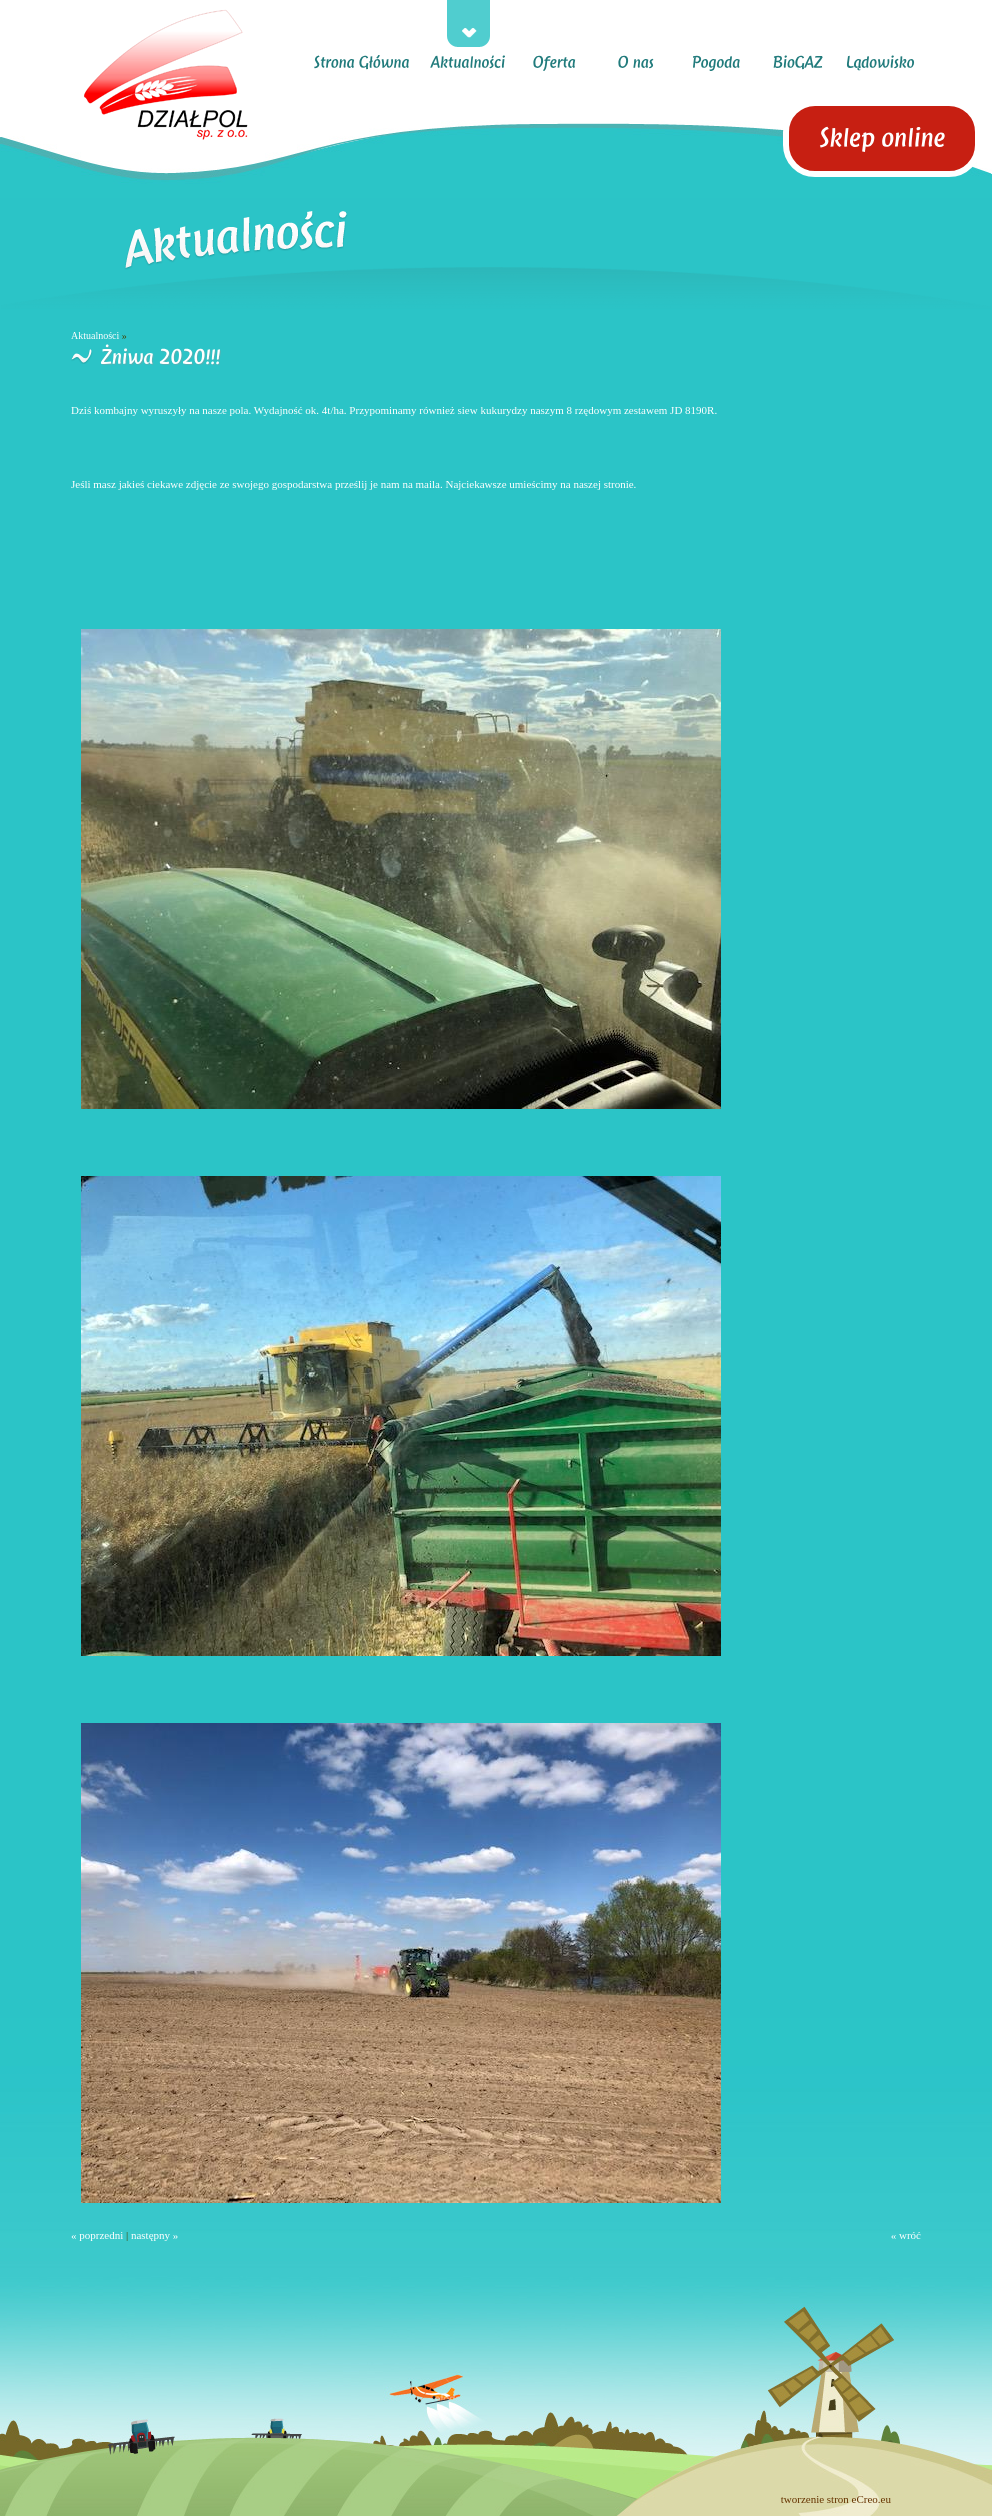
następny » (154, 2235)
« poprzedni (97, 2235)
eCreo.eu (871, 2499)
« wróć (906, 2235)
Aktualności (95, 335)
